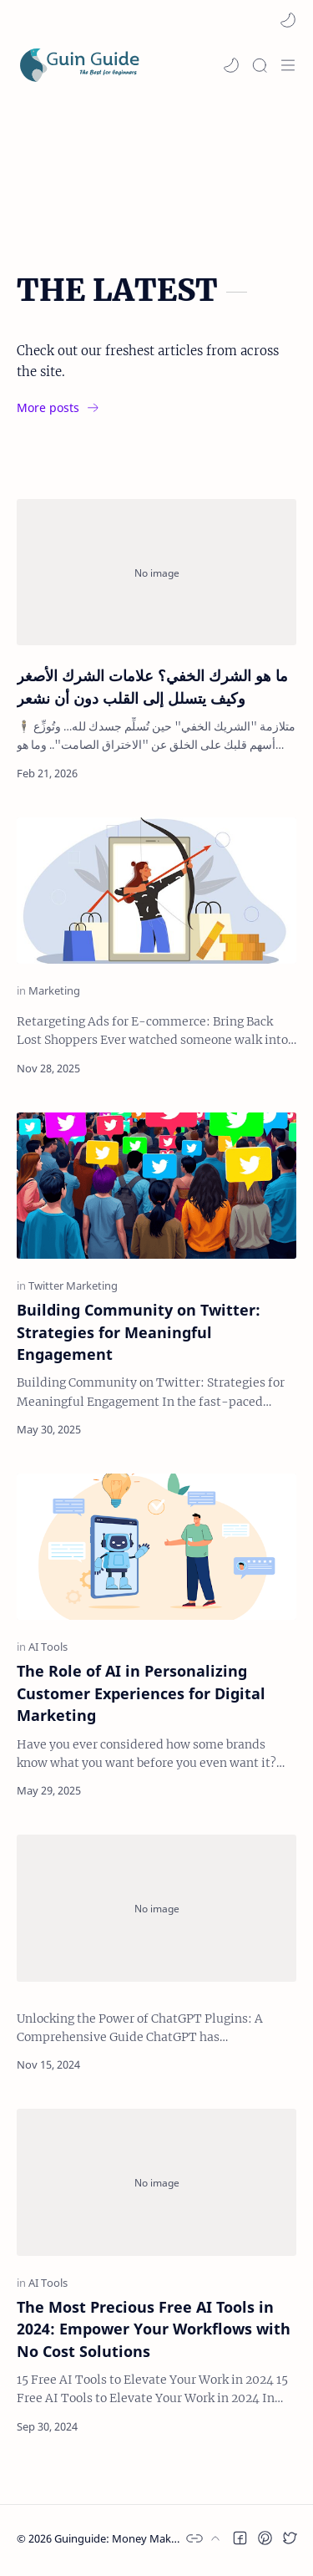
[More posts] (61, 407)
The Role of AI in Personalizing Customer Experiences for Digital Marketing (141, 1693)
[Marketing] (54, 990)
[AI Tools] (48, 1647)
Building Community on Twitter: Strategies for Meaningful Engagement (138, 1332)
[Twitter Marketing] (73, 1285)
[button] (287, 20)
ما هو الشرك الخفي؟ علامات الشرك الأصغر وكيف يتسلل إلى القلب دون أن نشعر (152, 686)
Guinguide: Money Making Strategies (147, 2538)
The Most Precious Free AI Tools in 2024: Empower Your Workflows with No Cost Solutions (153, 2329)
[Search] (259, 65)
